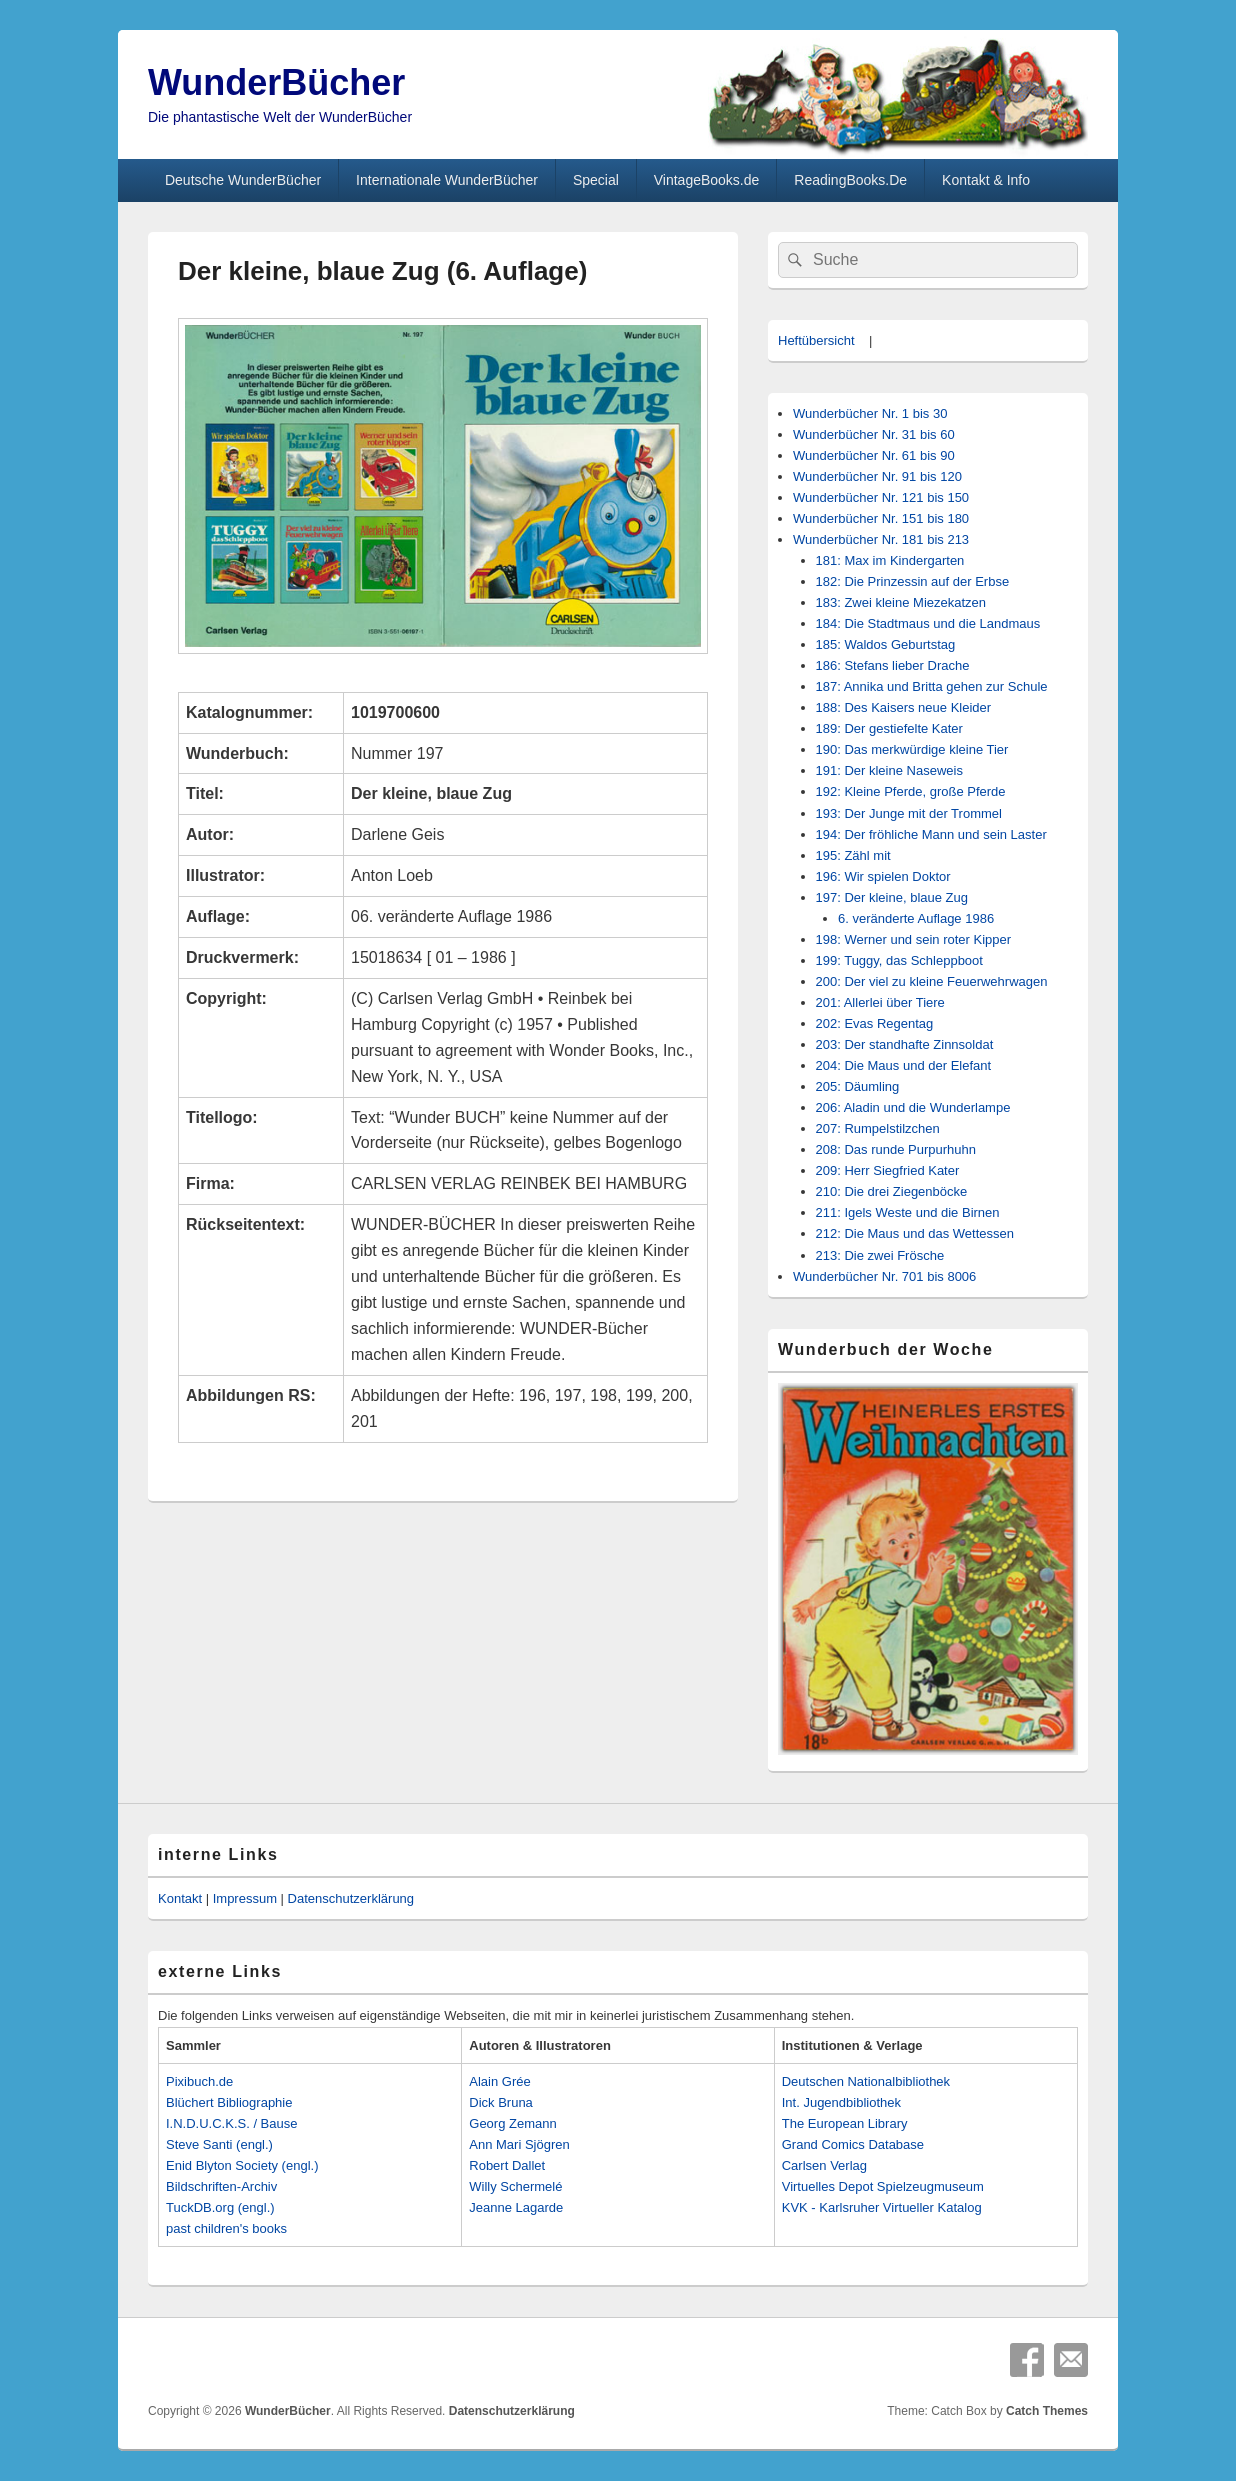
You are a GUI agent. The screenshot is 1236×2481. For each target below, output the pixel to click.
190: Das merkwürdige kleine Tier (912, 749)
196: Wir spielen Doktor (883, 876)
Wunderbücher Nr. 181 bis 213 (881, 539)
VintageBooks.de (707, 180)
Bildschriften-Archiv (221, 2186)
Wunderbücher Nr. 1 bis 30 (870, 413)
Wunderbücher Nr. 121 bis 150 (881, 497)
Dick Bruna (501, 2102)
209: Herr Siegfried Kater (888, 1170)
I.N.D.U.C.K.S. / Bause (232, 2123)
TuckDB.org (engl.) (220, 2207)
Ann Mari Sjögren (519, 2144)
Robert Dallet (507, 2165)
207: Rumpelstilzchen (878, 1128)
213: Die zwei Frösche (880, 1255)
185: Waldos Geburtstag (886, 644)
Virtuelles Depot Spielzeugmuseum (883, 2186)
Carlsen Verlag (824, 2165)
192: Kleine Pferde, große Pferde (911, 791)
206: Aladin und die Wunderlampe (913, 1107)
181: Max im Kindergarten (890, 560)
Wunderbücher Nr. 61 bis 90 (874, 455)
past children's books (226, 2228)
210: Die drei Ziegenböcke (892, 1191)
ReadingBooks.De (850, 180)
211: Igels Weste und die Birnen (908, 1212)
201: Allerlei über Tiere (880, 1002)
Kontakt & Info (986, 180)
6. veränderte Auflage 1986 (916, 918)
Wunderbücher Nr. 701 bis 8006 (884, 1276)
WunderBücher (276, 82)
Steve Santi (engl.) (219, 2144)
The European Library (845, 2123)
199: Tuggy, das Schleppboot (899, 960)
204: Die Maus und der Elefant (904, 1065)
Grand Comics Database (853, 2144)
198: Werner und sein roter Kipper (914, 939)
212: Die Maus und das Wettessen (915, 1233)
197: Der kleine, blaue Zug (892, 897)
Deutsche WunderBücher (243, 180)
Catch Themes (1047, 2411)
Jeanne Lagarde (516, 2207)
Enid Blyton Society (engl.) (242, 2165)
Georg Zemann (512, 2123)
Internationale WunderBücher (447, 180)
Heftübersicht (816, 340)
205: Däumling (858, 1086)
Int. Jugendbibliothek (841, 2102)
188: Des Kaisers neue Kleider (904, 707)
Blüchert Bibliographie (229, 2102)
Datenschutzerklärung (351, 1898)
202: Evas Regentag (875, 1023)
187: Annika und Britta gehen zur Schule (932, 686)
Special (596, 180)
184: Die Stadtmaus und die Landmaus (928, 623)
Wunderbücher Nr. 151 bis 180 (881, 518)
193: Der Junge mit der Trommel (909, 813)
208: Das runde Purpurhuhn (896, 1149)
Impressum (245, 1898)
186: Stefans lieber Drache (893, 665)
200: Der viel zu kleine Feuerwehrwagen (932, 981)
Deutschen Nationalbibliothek (866, 2081)
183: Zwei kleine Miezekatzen (901, 602)
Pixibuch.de (199, 2081)
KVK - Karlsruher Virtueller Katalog (882, 2207)
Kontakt (180, 1898)
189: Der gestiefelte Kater (889, 728)
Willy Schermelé (515, 2186)
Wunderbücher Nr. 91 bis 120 (877, 476)
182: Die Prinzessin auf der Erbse (913, 581)
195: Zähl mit (853, 855)
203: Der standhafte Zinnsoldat (905, 1044)
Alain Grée (499, 2081)
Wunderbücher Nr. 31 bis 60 (874, 434)
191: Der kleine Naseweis (889, 770)
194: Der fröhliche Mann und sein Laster (931, 834)
